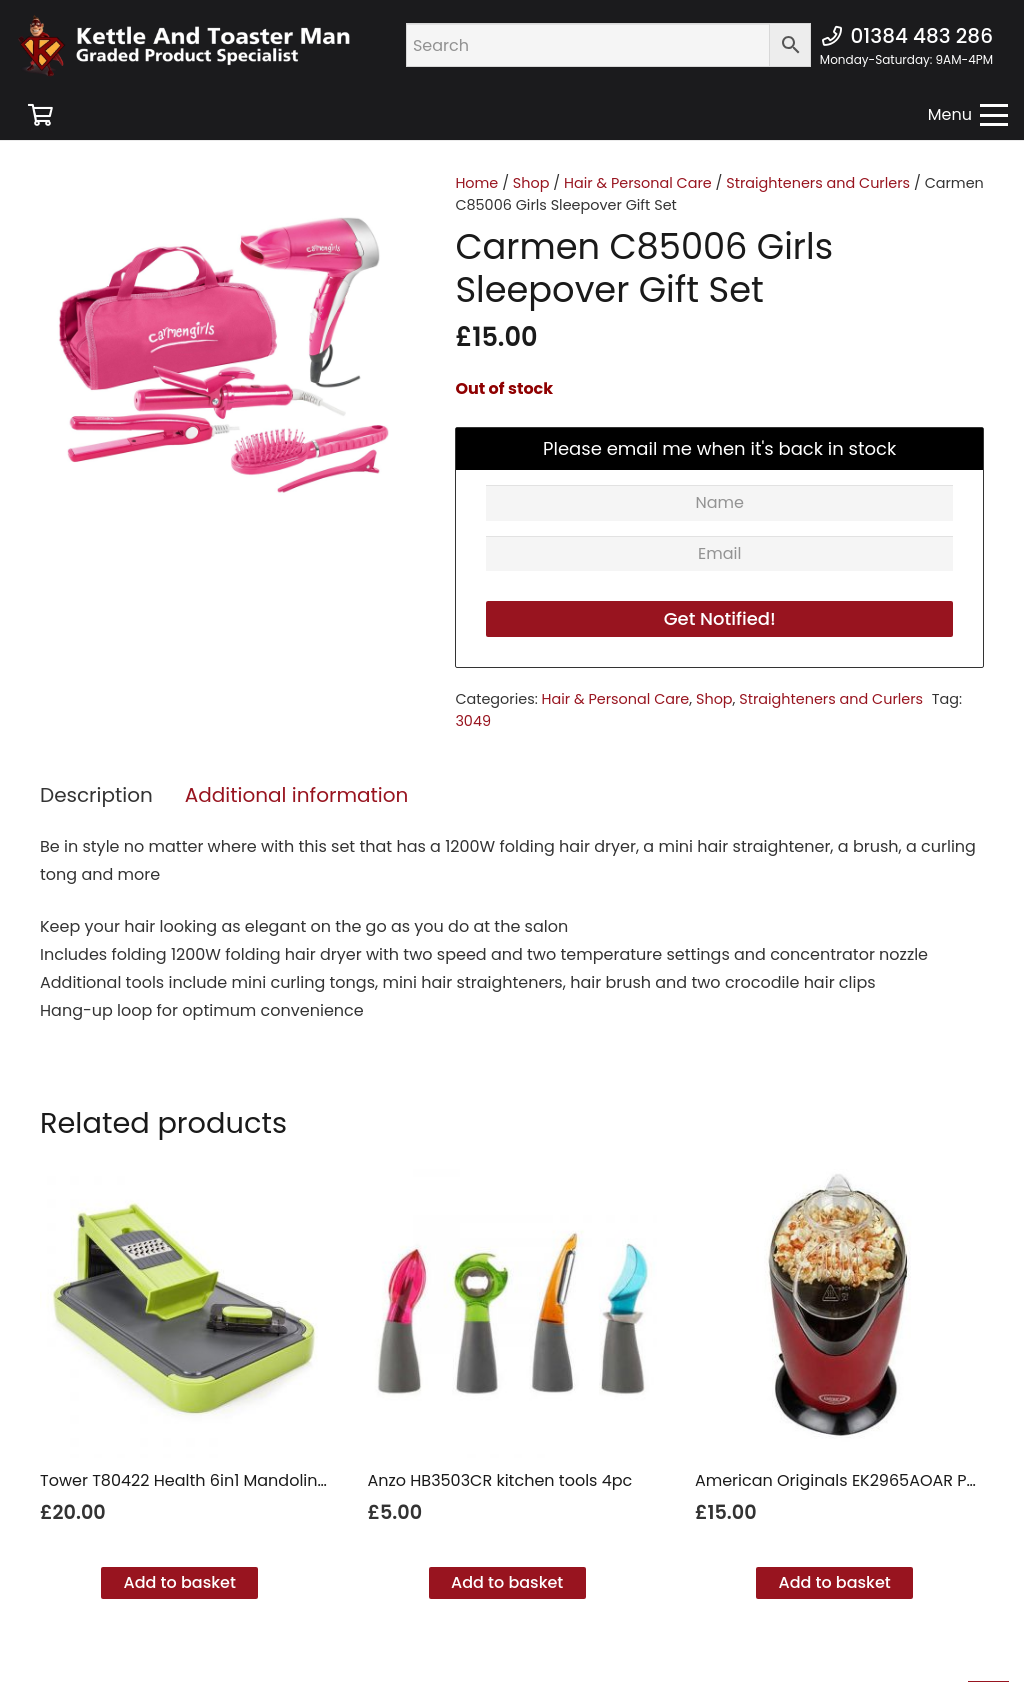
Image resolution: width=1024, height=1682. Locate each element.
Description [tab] (96, 795)
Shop (531, 183)
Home (476, 183)
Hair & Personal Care (638, 183)
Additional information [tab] (297, 795)
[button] (968, 115)
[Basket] (40, 115)
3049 (473, 721)
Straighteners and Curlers (818, 183)
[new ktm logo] (184, 45)
